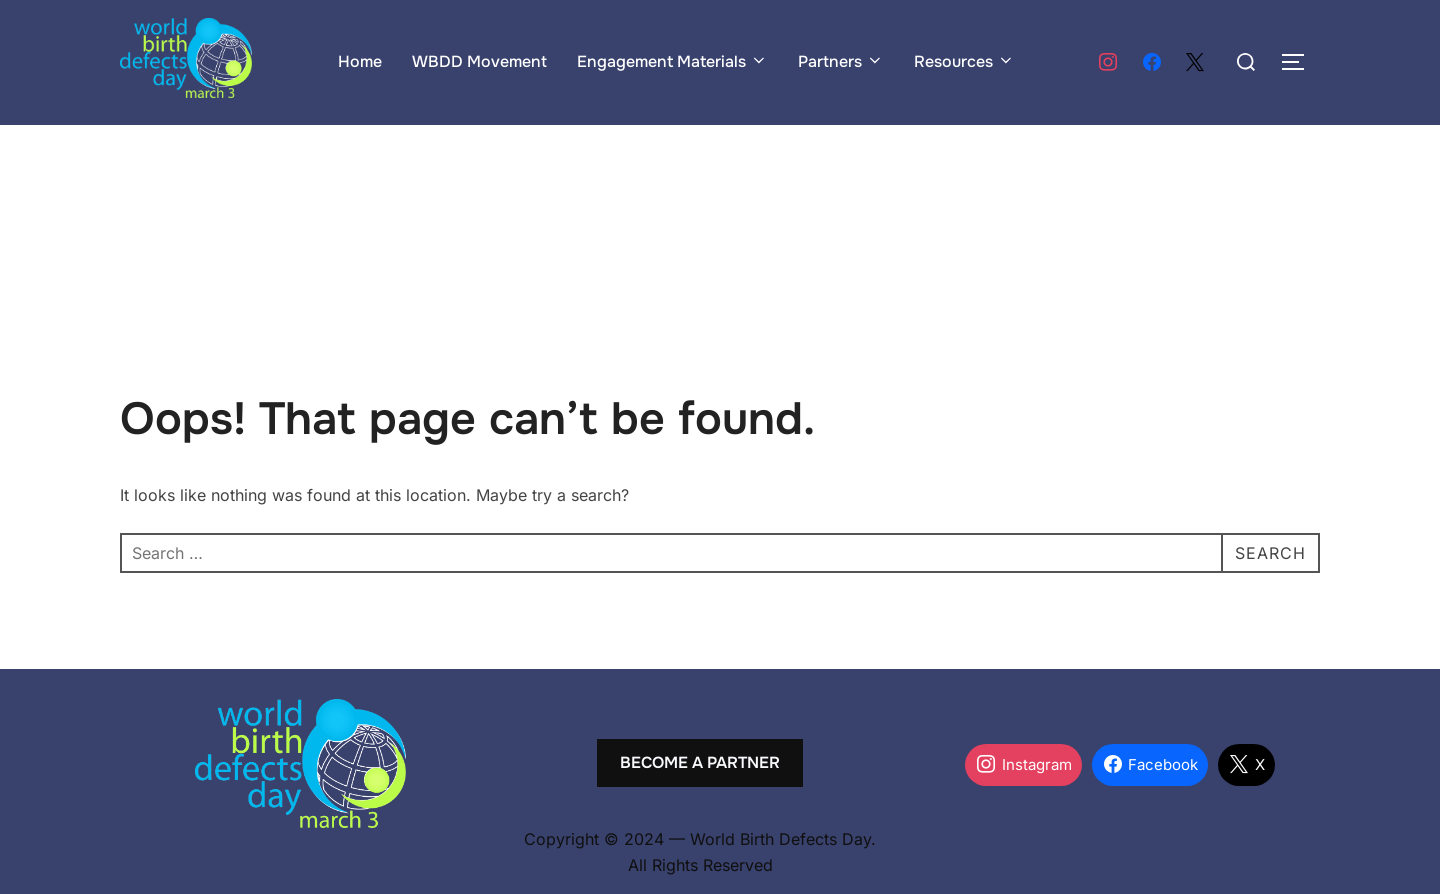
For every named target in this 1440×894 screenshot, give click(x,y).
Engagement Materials (672, 61)
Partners (841, 61)
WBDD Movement (479, 61)
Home (360, 61)
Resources (964, 61)
